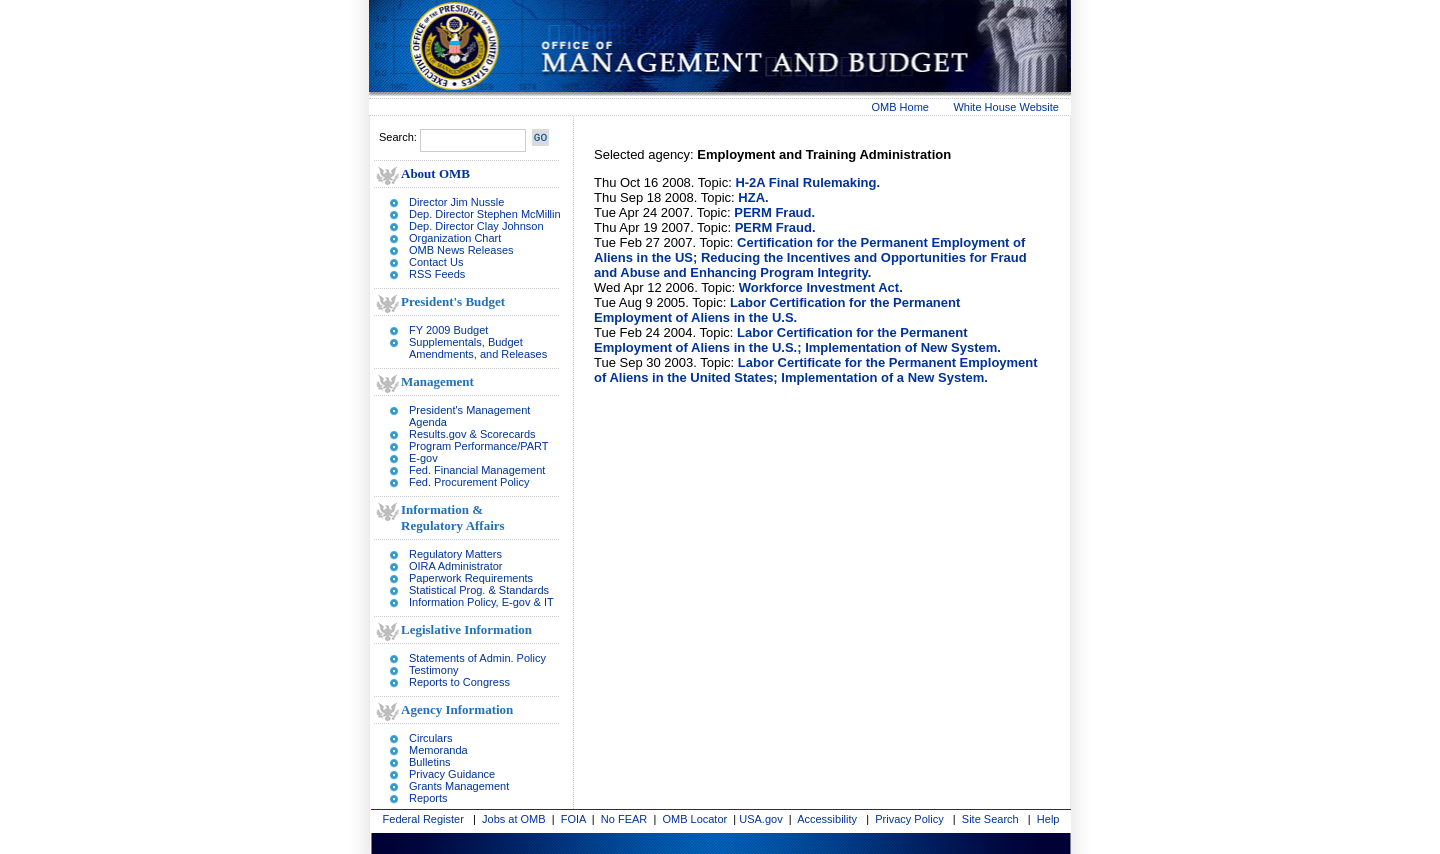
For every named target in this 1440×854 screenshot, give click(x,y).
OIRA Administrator (456, 566)
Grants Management (459, 786)
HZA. (753, 197)
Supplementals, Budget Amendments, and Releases (478, 348)
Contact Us (436, 262)
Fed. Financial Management (477, 470)
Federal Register (423, 819)
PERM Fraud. (774, 212)
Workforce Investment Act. (821, 287)
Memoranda (438, 750)
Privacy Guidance (452, 774)
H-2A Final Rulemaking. (807, 182)
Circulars (430, 738)
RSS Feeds (437, 274)
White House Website (1006, 107)
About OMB (435, 173)
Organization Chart (455, 238)
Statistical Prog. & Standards (479, 590)
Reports (428, 798)
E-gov (423, 458)
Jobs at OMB (514, 819)
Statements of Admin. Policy (477, 658)
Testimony (434, 670)
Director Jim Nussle (456, 202)
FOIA (573, 819)
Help (1048, 819)
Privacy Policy (909, 819)
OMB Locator (694, 819)
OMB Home (900, 107)
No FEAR (624, 819)
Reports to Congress (459, 682)
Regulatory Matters (455, 554)
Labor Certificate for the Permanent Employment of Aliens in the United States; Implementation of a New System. (816, 370)
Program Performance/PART (479, 446)
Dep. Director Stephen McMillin (485, 214)
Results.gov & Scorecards (472, 434)
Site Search (990, 819)
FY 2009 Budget (448, 330)
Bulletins (430, 762)
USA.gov (760, 819)
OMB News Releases (461, 250)
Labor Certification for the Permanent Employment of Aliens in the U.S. (777, 310)
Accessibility (827, 819)
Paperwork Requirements (471, 578)
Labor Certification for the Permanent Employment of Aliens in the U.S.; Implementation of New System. (797, 340)
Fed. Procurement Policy (469, 482)
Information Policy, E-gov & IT (481, 602)
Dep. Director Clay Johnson (476, 226)
